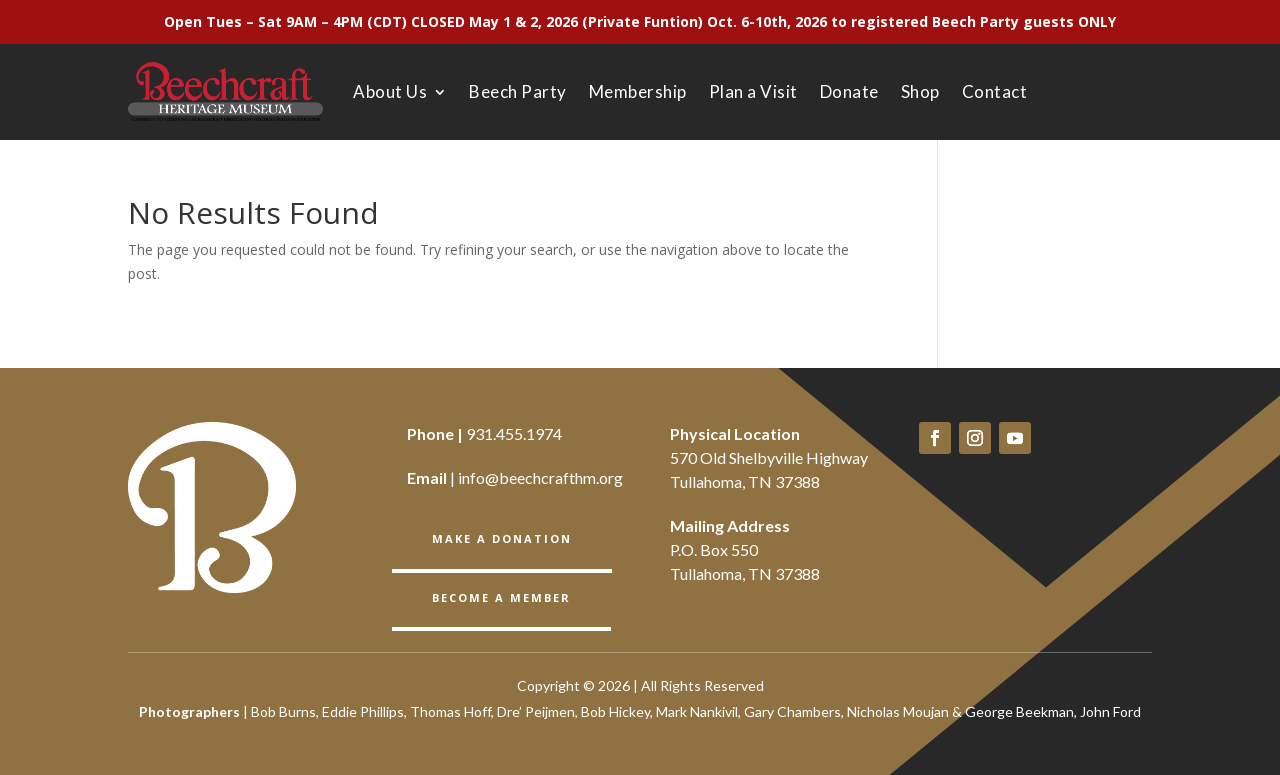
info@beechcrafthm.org (540, 477)
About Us (390, 91)
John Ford (1110, 711)
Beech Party (518, 91)
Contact (995, 91)
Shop (920, 91)
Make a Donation (502, 538)
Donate (849, 91)
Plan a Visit (753, 91)
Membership (638, 91)
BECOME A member (501, 597)
